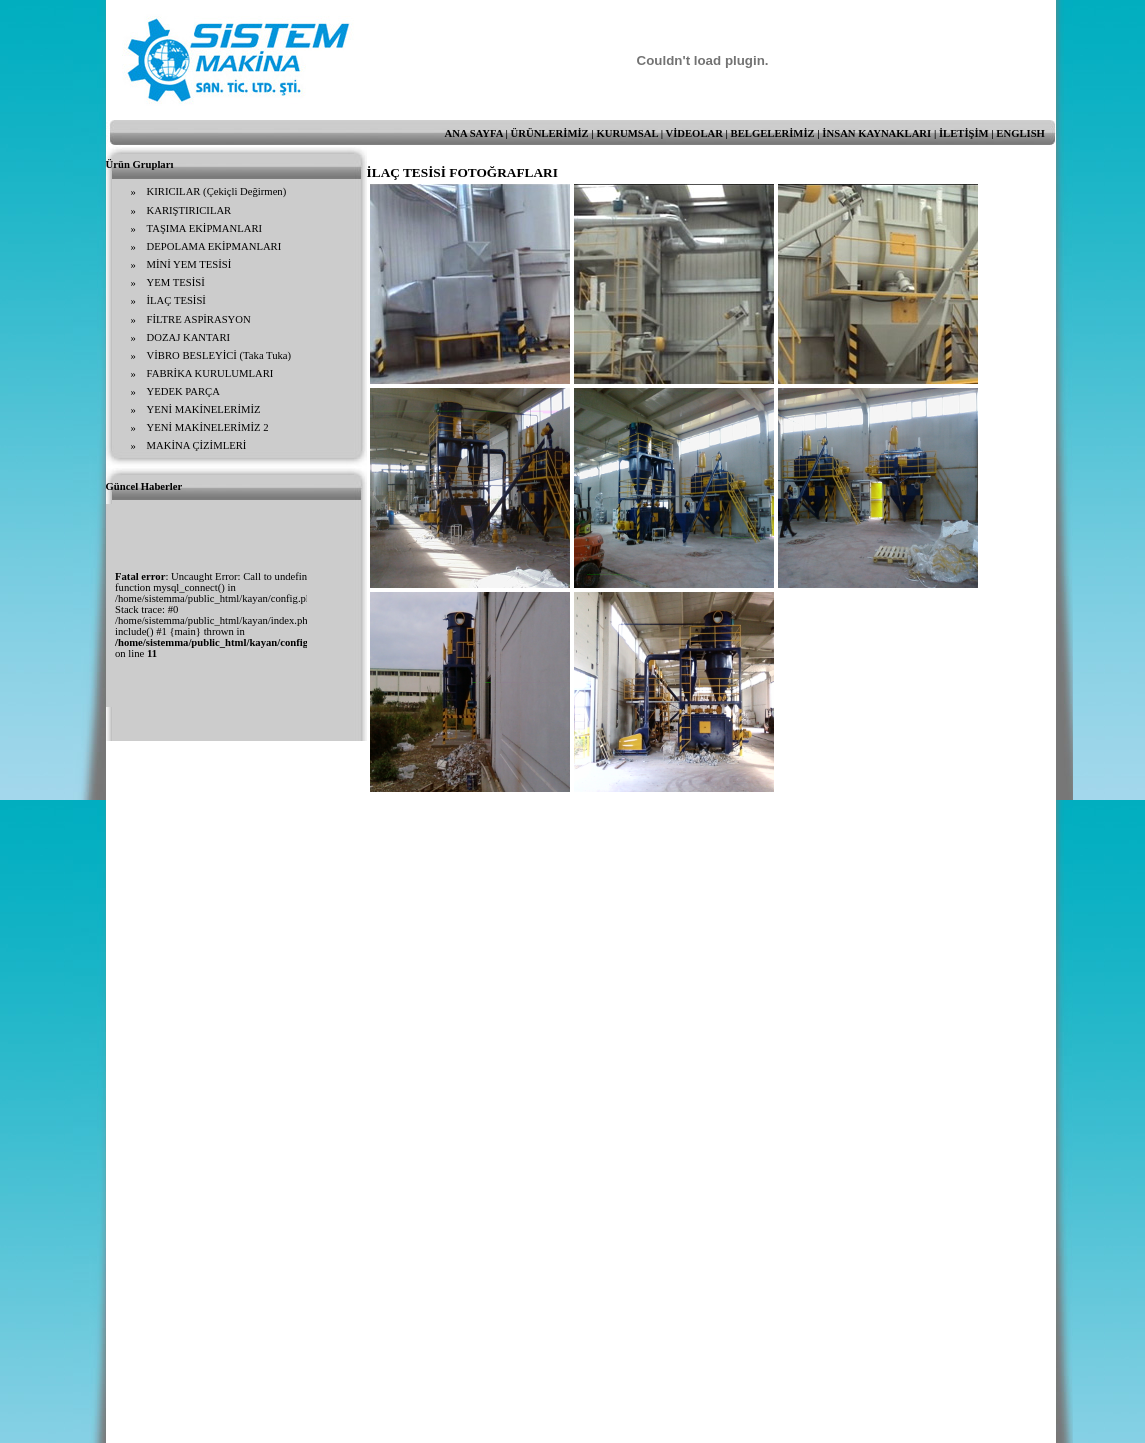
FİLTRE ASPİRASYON (199, 319)
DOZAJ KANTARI (189, 337)
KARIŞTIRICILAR (189, 210)
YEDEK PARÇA (183, 391)
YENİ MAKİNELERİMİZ (204, 409)
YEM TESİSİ (176, 282)
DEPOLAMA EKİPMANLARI (214, 246)
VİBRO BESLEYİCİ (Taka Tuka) (219, 355)
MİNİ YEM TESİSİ (189, 264)
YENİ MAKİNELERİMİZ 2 (208, 427)
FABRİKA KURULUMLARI (210, 373)
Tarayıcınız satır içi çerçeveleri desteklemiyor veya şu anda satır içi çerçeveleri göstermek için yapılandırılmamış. (206, 605)
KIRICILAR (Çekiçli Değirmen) (217, 191)
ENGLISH (1020, 133)
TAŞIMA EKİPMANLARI (204, 228)
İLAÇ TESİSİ (176, 300)
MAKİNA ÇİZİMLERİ (197, 445)
